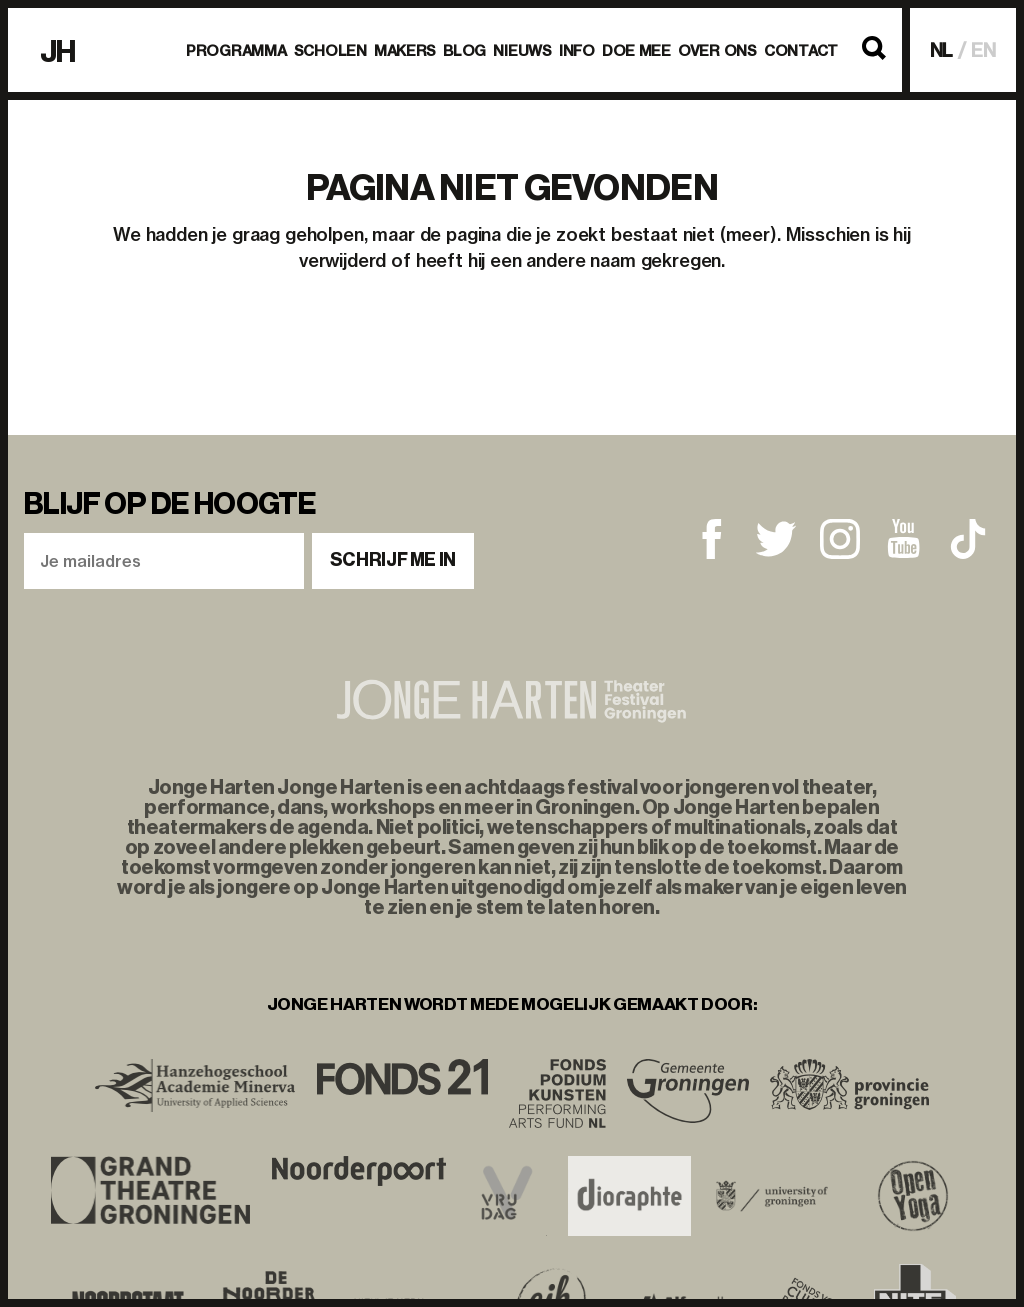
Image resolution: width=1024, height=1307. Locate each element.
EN (983, 50)
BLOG (464, 51)
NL (942, 50)
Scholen (330, 51)
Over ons (717, 51)
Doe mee (636, 51)
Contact (801, 51)
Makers (405, 51)
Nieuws (522, 51)
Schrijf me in (393, 560)
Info (577, 51)
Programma (236, 51)
